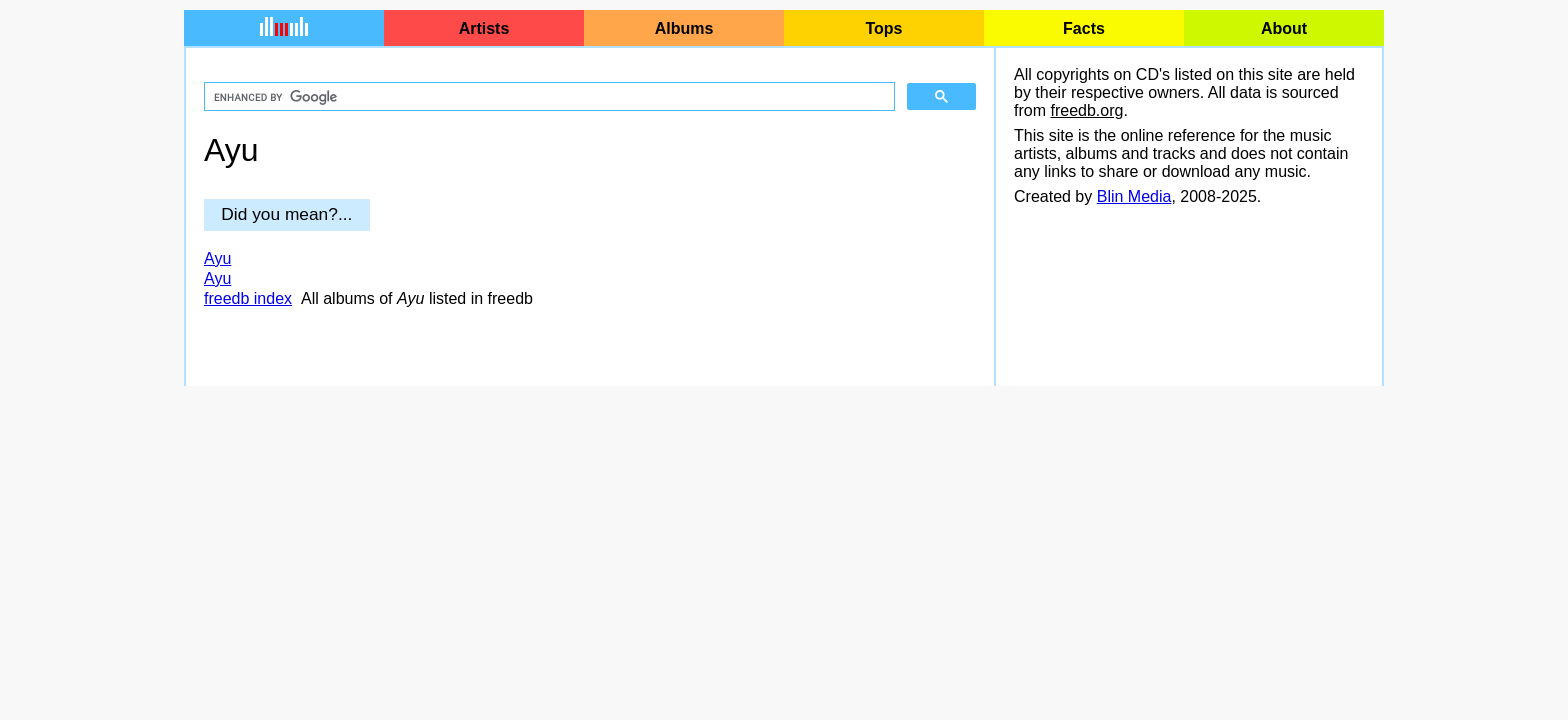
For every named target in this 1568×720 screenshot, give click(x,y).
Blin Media (1134, 196)
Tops (883, 28)
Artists (484, 28)
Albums (684, 28)
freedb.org (1086, 110)
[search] (547, 97)
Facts (1084, 28)
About (1284, 28)
